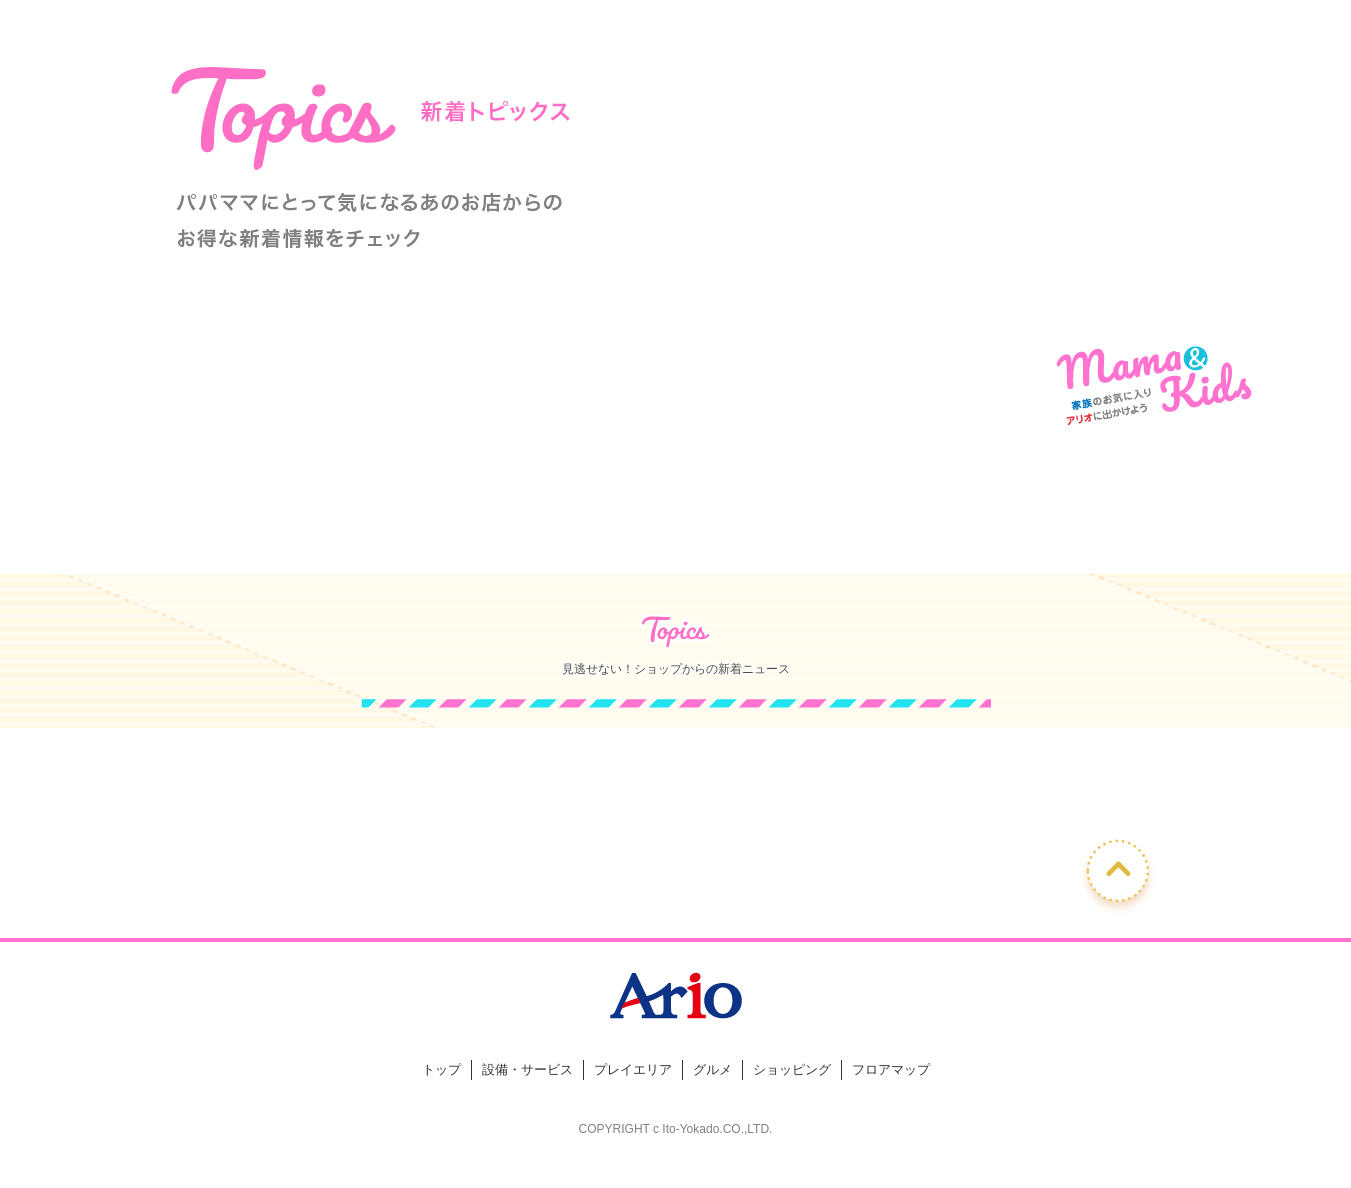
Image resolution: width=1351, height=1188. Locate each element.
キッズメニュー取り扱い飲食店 (871, 534)
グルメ (712, 1069)
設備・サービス (527, 1069)
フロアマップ (891, 1069)
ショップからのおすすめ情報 (283, 534)
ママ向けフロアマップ (1068, 534)
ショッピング (792, 1069)
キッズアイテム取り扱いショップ (676, 534)
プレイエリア (633, 1069)
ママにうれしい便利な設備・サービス (480, 534)
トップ (441, 1069)
